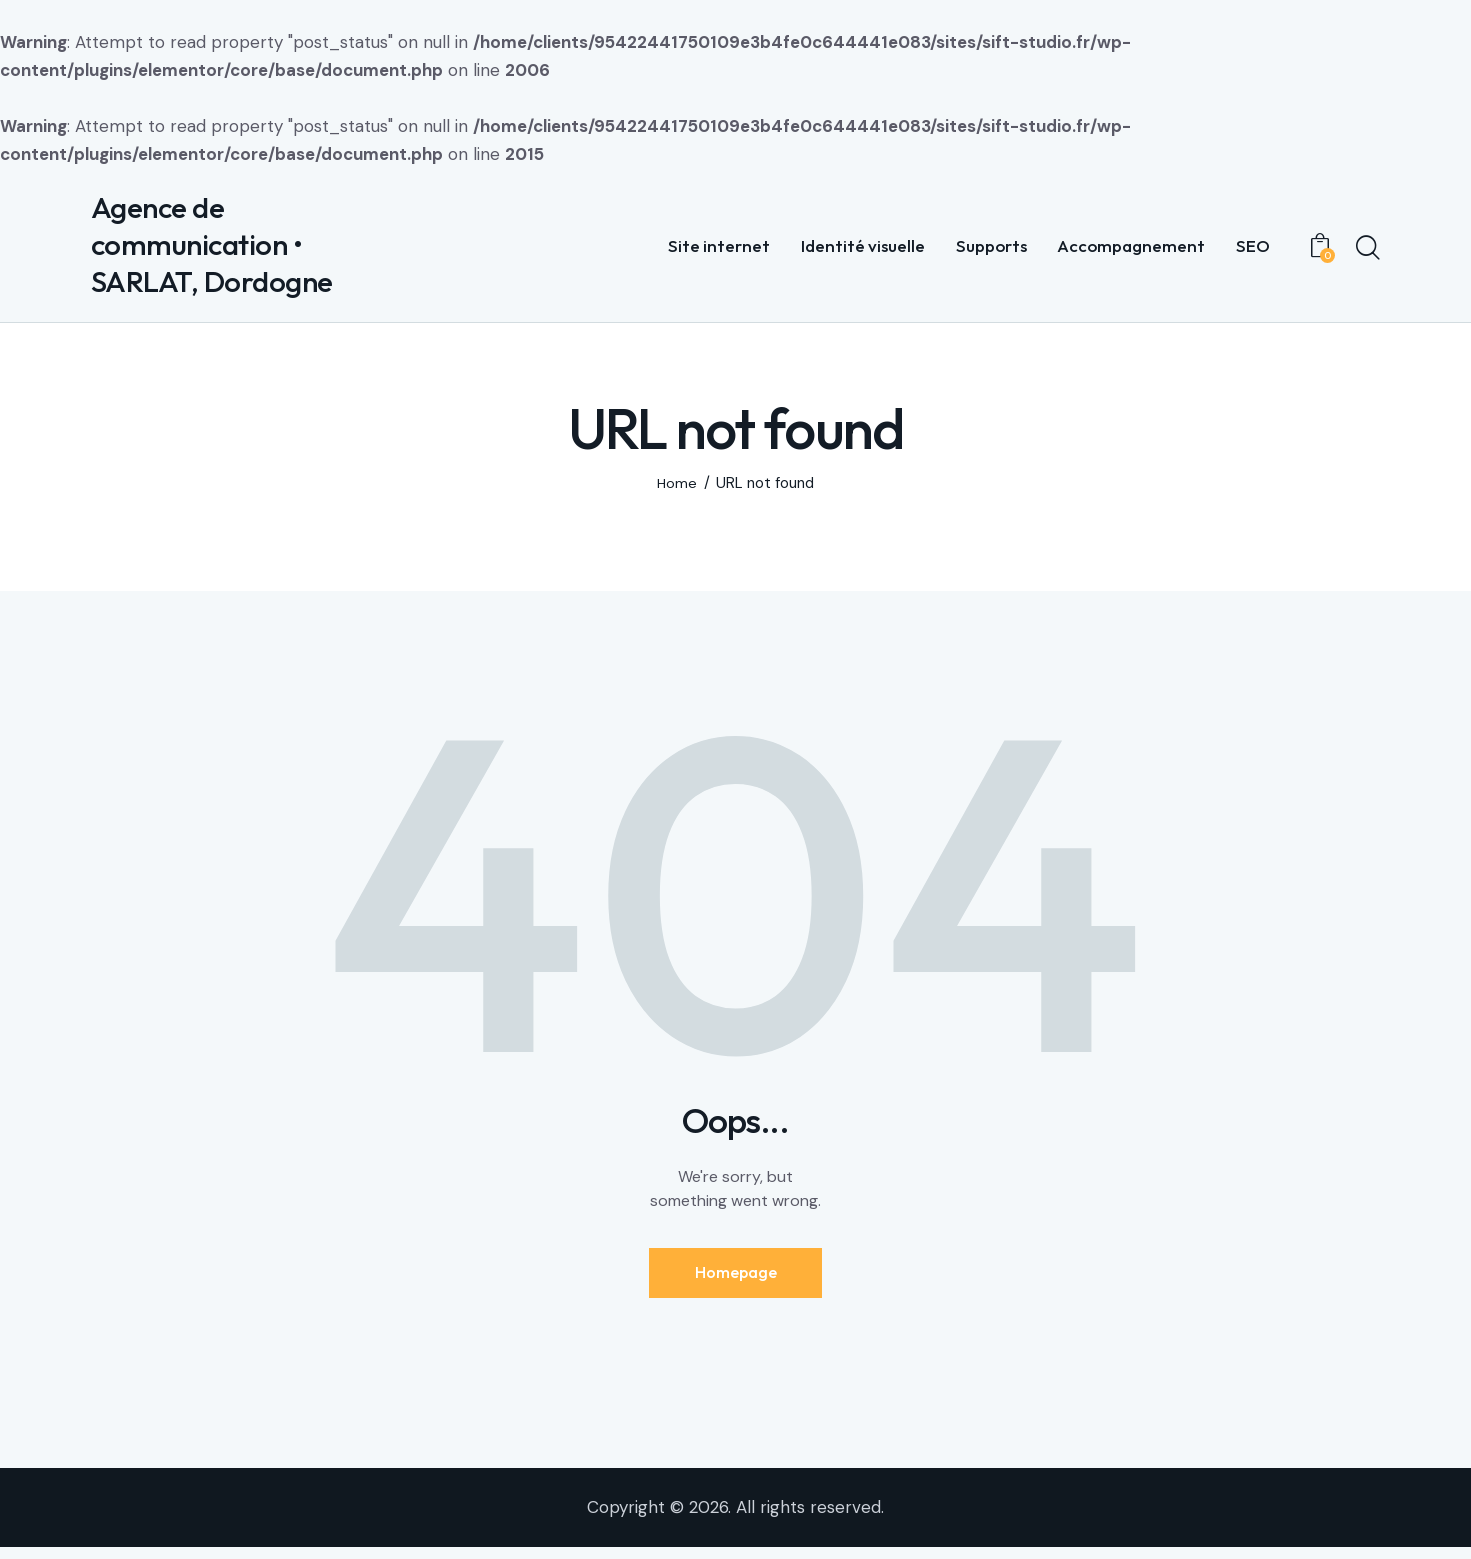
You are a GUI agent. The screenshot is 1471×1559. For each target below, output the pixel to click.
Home (676, 488)
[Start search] (1368, 251)
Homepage (736, 1280)
